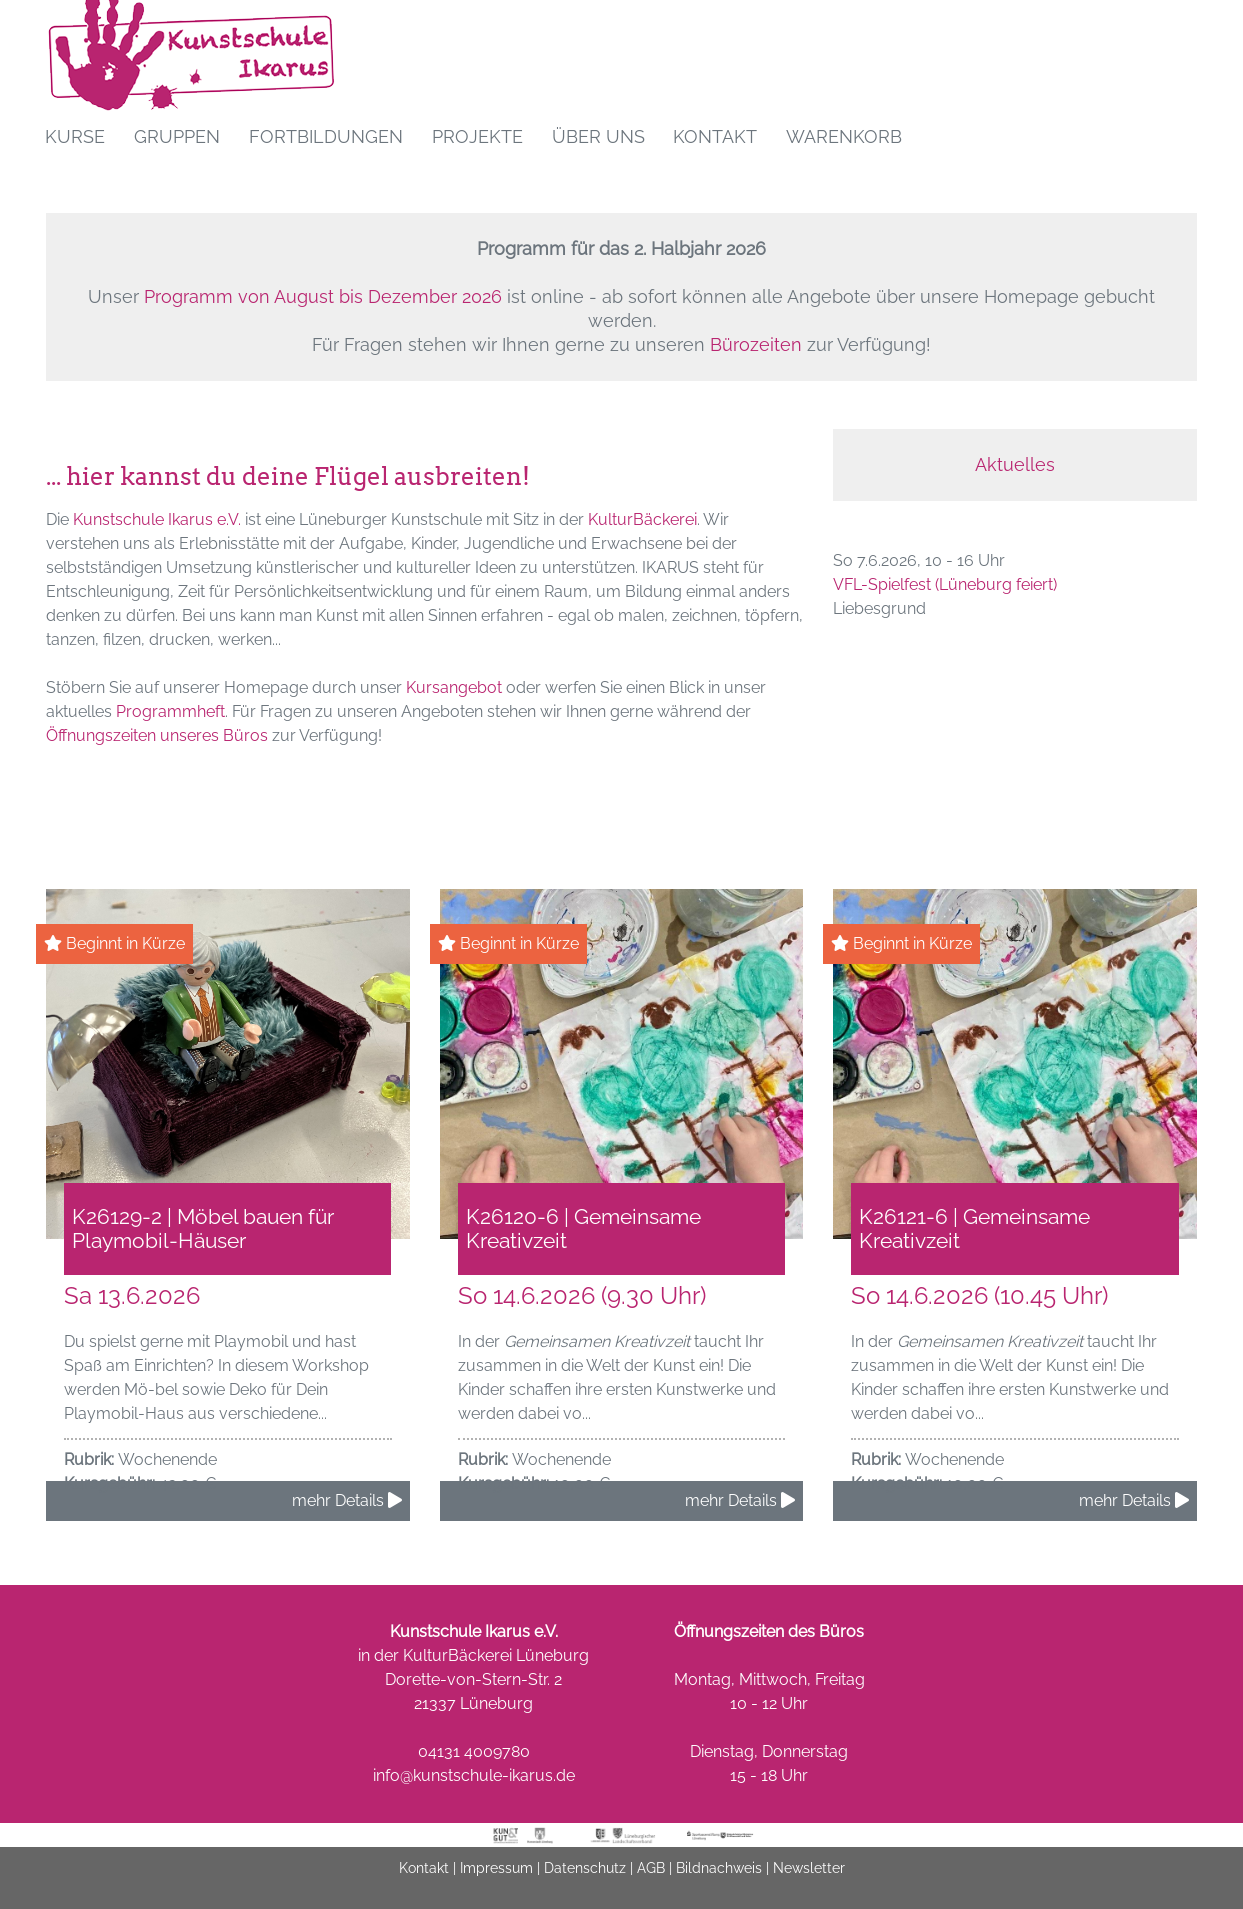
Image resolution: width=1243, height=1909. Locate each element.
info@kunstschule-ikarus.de (474, 1785)
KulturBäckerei (642, 519)
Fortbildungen (326, 136)
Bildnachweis (719, 1877)
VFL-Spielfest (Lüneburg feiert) (945, 584)
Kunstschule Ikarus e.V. (157, 519)
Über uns (598, 136)
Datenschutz (585, 1877)
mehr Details (347, 1510)
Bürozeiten (756, 344)
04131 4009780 (474, 1761)
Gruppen (177, 136)
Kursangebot (454, 687)
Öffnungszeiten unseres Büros (157, 735)
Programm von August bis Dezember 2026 (323, 296)
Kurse (75, 136)
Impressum (496, 1877)
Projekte (477, 136)
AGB (651, 1877)
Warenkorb (844, 136)
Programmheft (170, 711)
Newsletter (809, 1877)
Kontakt (715, 136)
